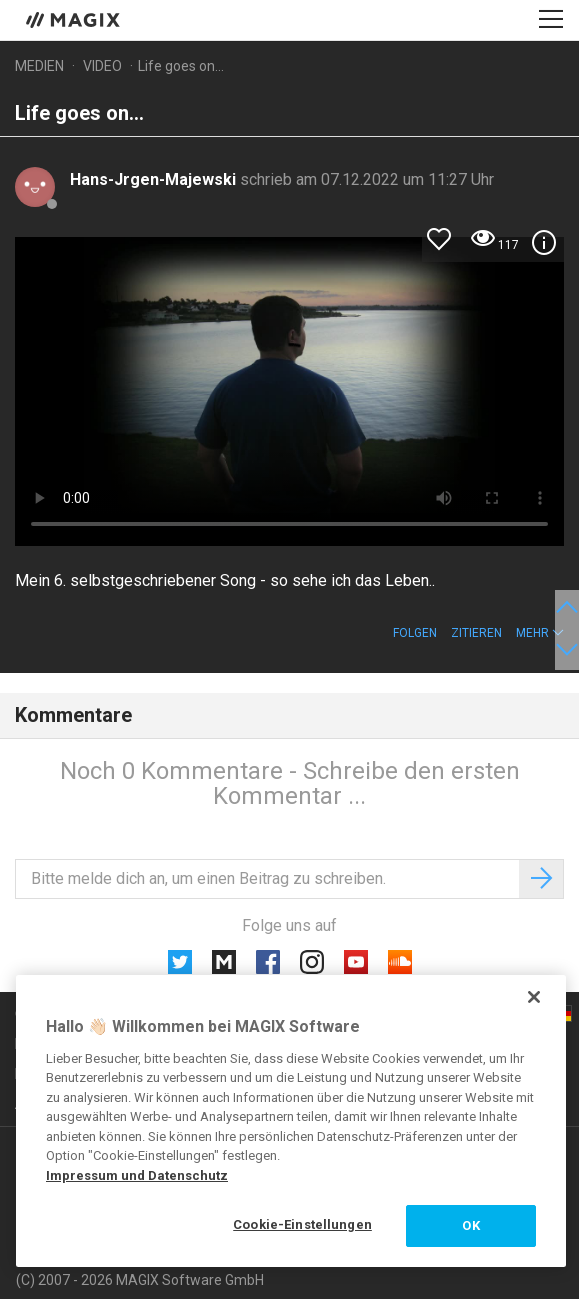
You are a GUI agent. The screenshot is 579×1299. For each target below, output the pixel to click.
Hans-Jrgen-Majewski (155, 179)
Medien (39, 66)
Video (102, 66)
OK (470, 1225)
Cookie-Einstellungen (302, 1224)
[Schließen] (534, 997)
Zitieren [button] (476, 633)
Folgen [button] (415, 633)
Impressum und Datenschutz (137, 1175)
